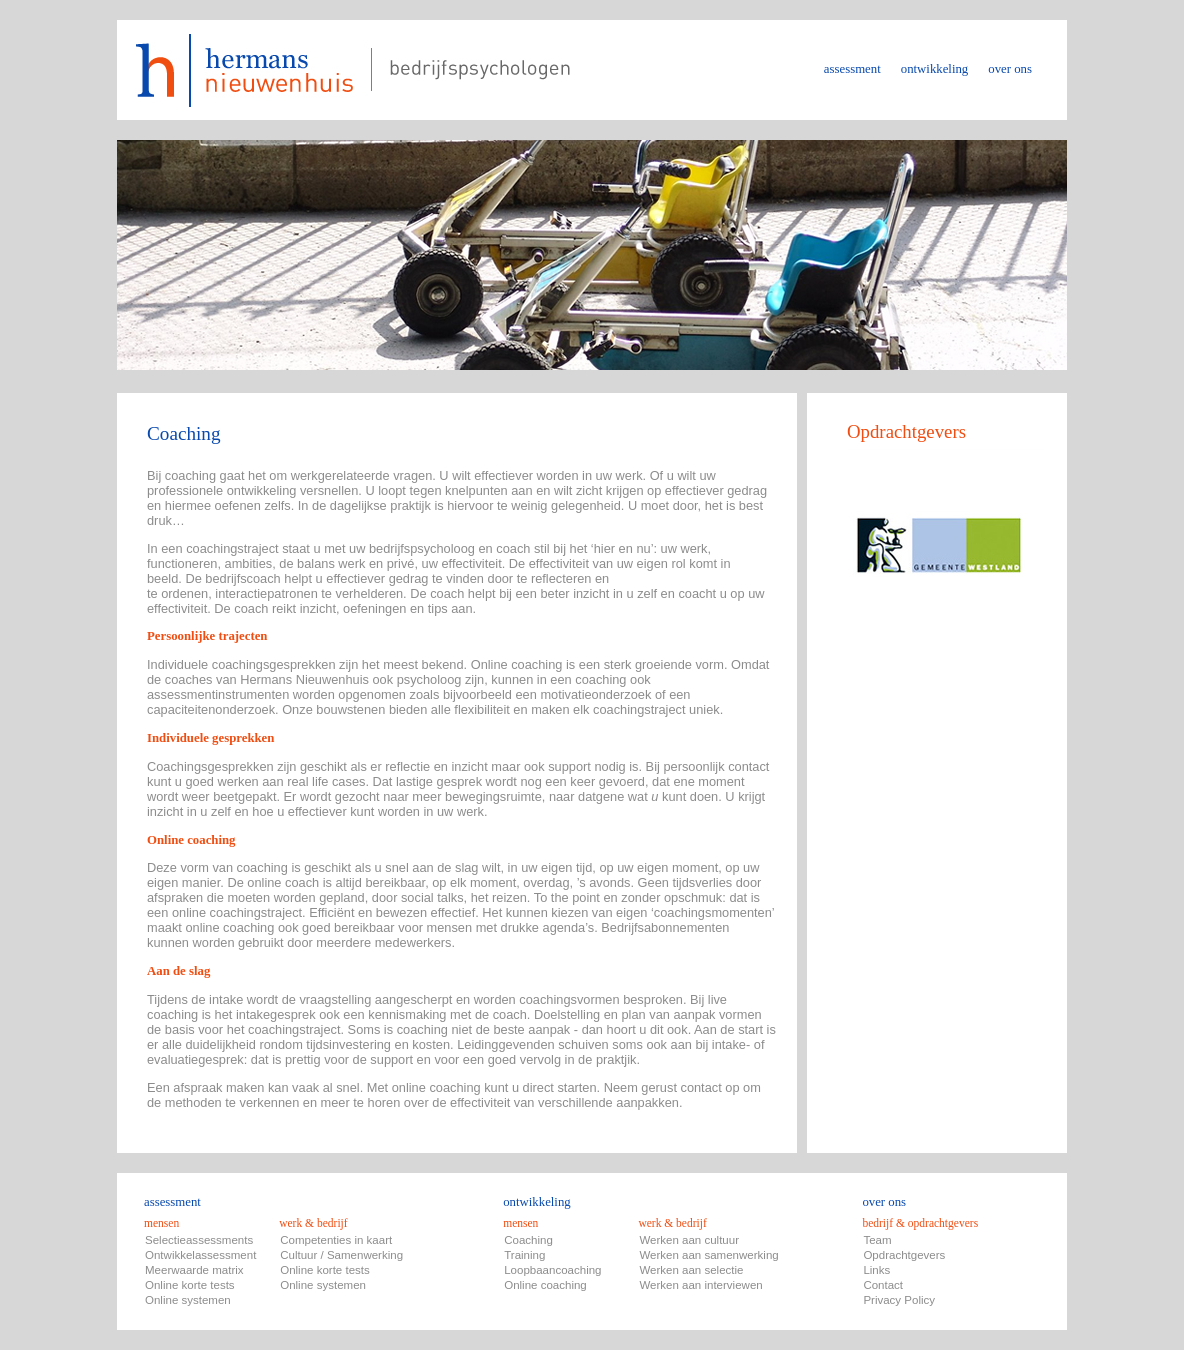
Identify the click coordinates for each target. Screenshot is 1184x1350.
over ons (1010, 69)
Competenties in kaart (336, 1240)
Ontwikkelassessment (200, 1255)
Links (876, 1270)
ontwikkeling (935, 69)
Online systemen (188, 1300)
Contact (883, 1285)
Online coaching (545, 1285)
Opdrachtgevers (904, 1255)
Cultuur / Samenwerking (341, 1255)
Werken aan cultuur (689, 1240)
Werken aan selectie (691, 1270)
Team (877, 1240)
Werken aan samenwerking (708, 1255)
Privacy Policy (899, 1300)
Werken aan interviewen (700, 1285)
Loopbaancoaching (552, 1270)
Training (524, 1255)
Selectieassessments (199, 1240)
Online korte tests (190, 1285)
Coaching (528, 1240)
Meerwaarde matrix (194, 1270)
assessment (852, 69)
